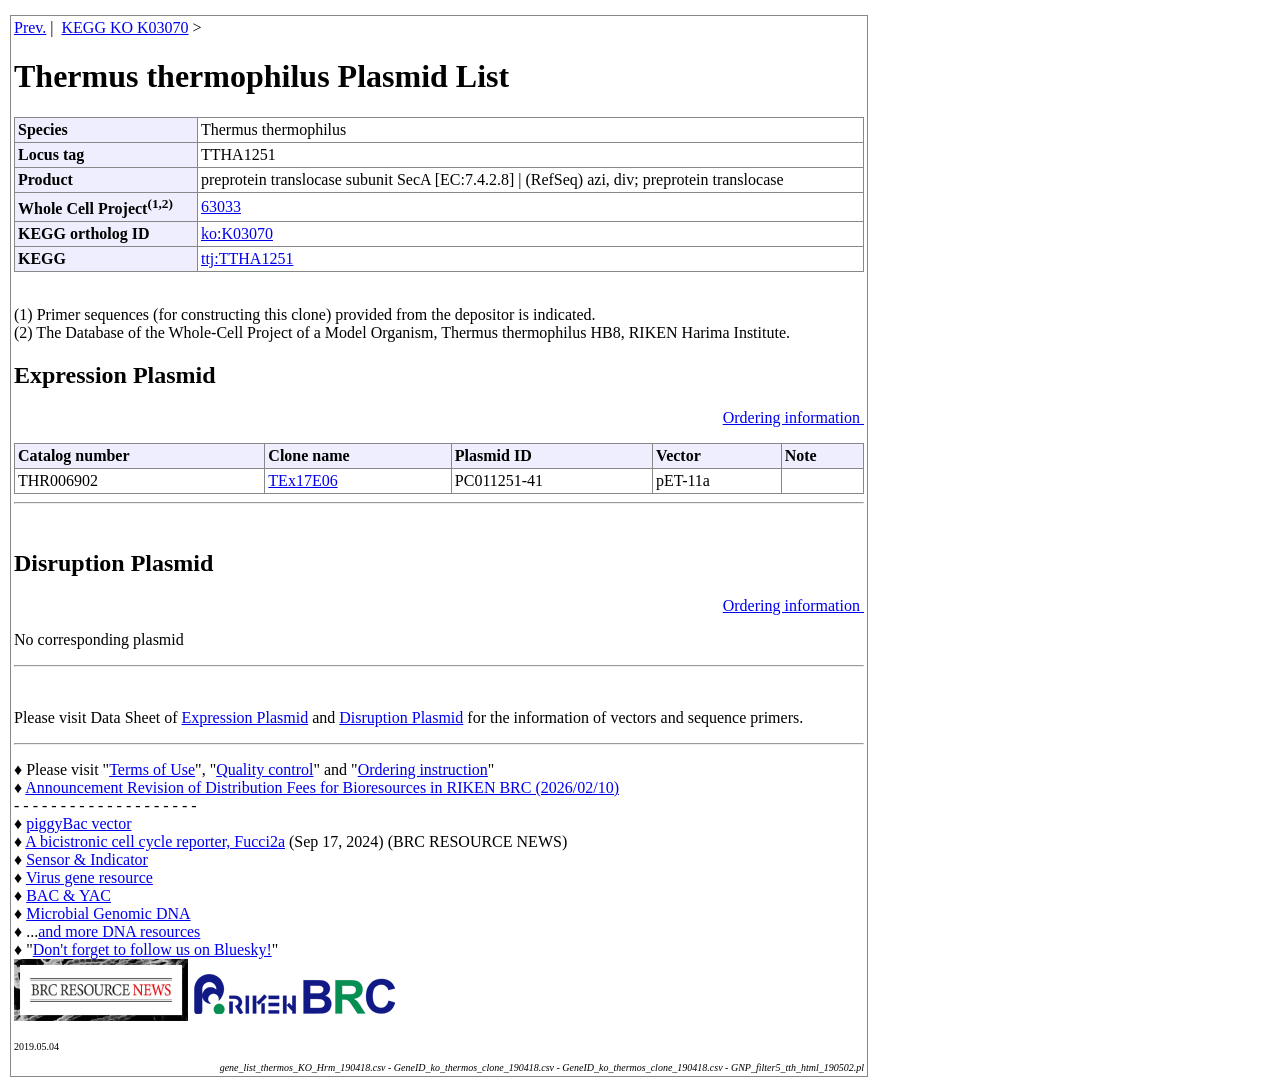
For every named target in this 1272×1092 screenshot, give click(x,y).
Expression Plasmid (245, 717)
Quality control (264, 769)
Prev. (30, 27)
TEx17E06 (302, 480)
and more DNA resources (119, 931)
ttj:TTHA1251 (247, 258)
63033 (221, 206)
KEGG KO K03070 (125, 27)
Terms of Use (152, 769)
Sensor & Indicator (87, 859)
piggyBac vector (78, 823)
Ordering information (793, 417)
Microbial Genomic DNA (108, 913)
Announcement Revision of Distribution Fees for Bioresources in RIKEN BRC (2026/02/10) (322, 787)
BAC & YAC (68, 895)
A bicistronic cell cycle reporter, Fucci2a (155, 841)
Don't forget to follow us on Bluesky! (152, 949)
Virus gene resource (89, 877)
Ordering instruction (423, 769)
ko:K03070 (237, 233)
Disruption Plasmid (401, 717)
